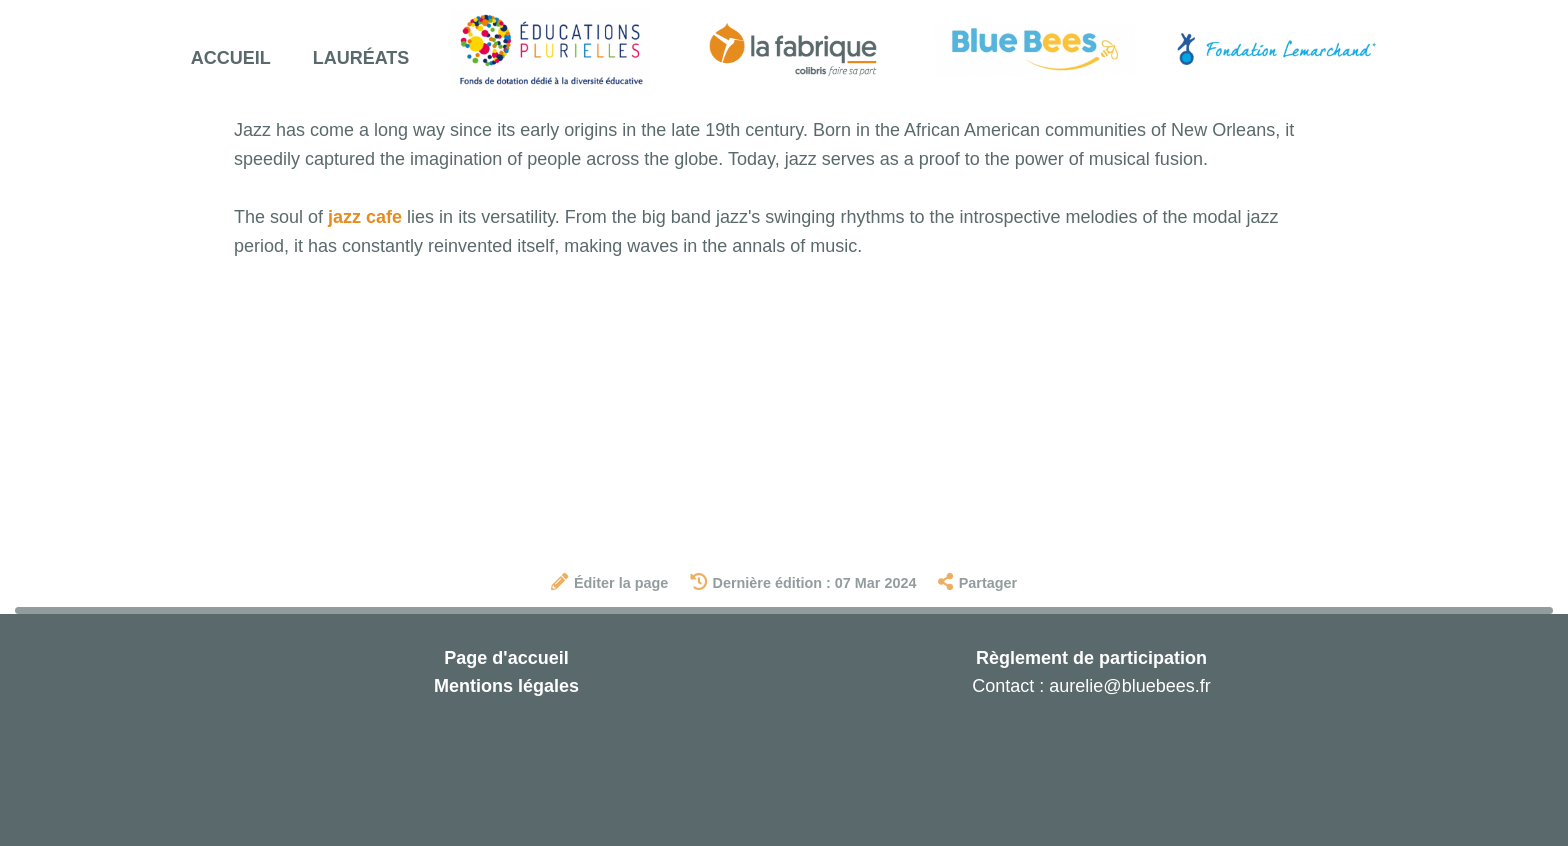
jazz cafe (365, 217)
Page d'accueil (506, 658)
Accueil (231, 58)
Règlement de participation (1091, 658)
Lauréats (361, 58)
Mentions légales (506, 686)
